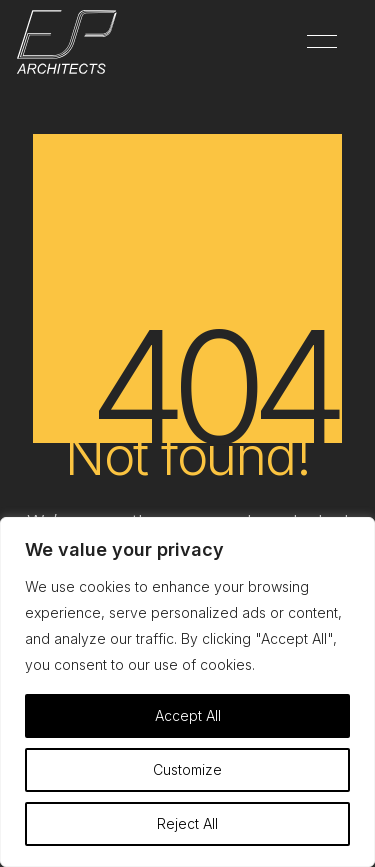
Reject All (187, 823)
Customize (187, 769)
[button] (318, 42)
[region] (187, 692)
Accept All (188, 715)
